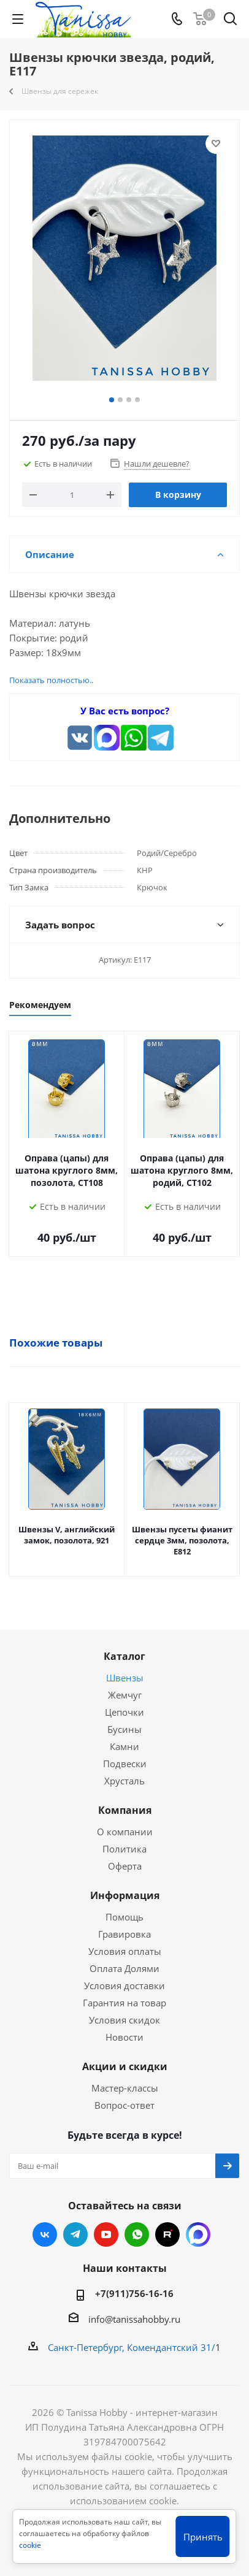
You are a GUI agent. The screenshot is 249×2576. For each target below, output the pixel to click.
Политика (124, 1849)
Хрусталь (124, 1781)
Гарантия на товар (124, 2003)
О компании (125, 1831)
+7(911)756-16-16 (134, 2293)
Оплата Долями (124, 1968)
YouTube (106, 2234)
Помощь (124, 1917)
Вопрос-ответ (124, 2105)
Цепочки (124, 1712)
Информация (124, 1895)
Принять (203, 2537)
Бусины (124, 1729)
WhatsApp (136, 2234)
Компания (124, 1810)
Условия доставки (124, 1985)
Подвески (125, 1763)
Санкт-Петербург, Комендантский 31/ (131, 2347)
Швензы (125, 1678)
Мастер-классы (124, 2088)
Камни (124, 1746)
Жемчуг (125, 1695)
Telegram (75, 2234)
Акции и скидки (124, 2066)
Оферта (125, 1866)
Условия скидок (124, 2020)
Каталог (124, 1656)
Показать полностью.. (51, 680)
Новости (124, 2037)
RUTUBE (167, 2234)
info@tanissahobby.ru (134, 2319)
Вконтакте (45, 2234)
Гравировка (124, 1934)
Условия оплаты (124, 1951)
